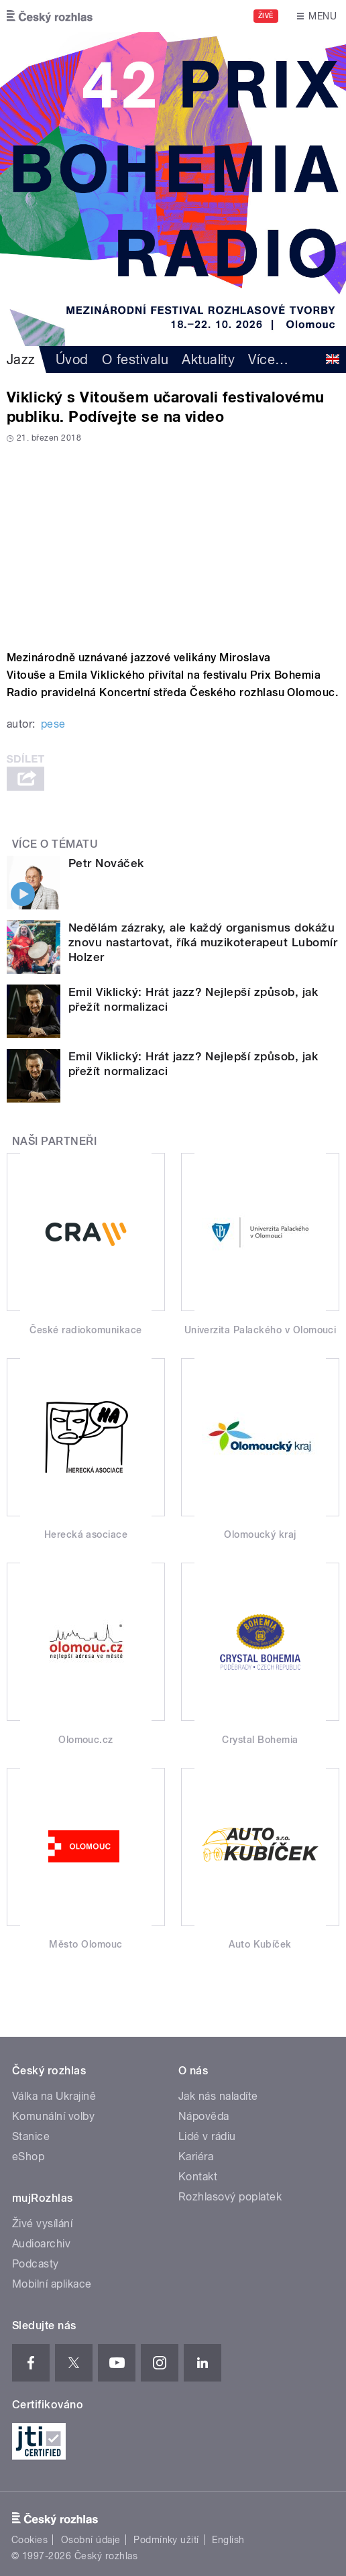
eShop (28, 2156)
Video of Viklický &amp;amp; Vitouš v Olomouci (173, 542)
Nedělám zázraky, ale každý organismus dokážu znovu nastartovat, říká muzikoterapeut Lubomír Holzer (202, 942)
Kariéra (195, 2156)
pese (53, 724)
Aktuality (208, 359)
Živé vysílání (42, 2223)
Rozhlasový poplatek (230, 2196)
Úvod (72, 359)
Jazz (21, 359)
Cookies (29, 2539)
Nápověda (203, 2116)
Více (268, 359)
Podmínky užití (166, 2539)
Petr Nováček (106, 863)
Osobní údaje (91, 2539)
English (228, 2539)
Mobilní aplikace (52, 2284)
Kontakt (197, 2176)
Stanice (31, 2136)
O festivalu (135, 359)
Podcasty (35, 2263)
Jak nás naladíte (218, 2096)
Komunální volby (53, 2116)
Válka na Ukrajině (54, 2096)
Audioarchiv (41, 2243)
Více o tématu (55, 844)
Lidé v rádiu (207, 2136)
